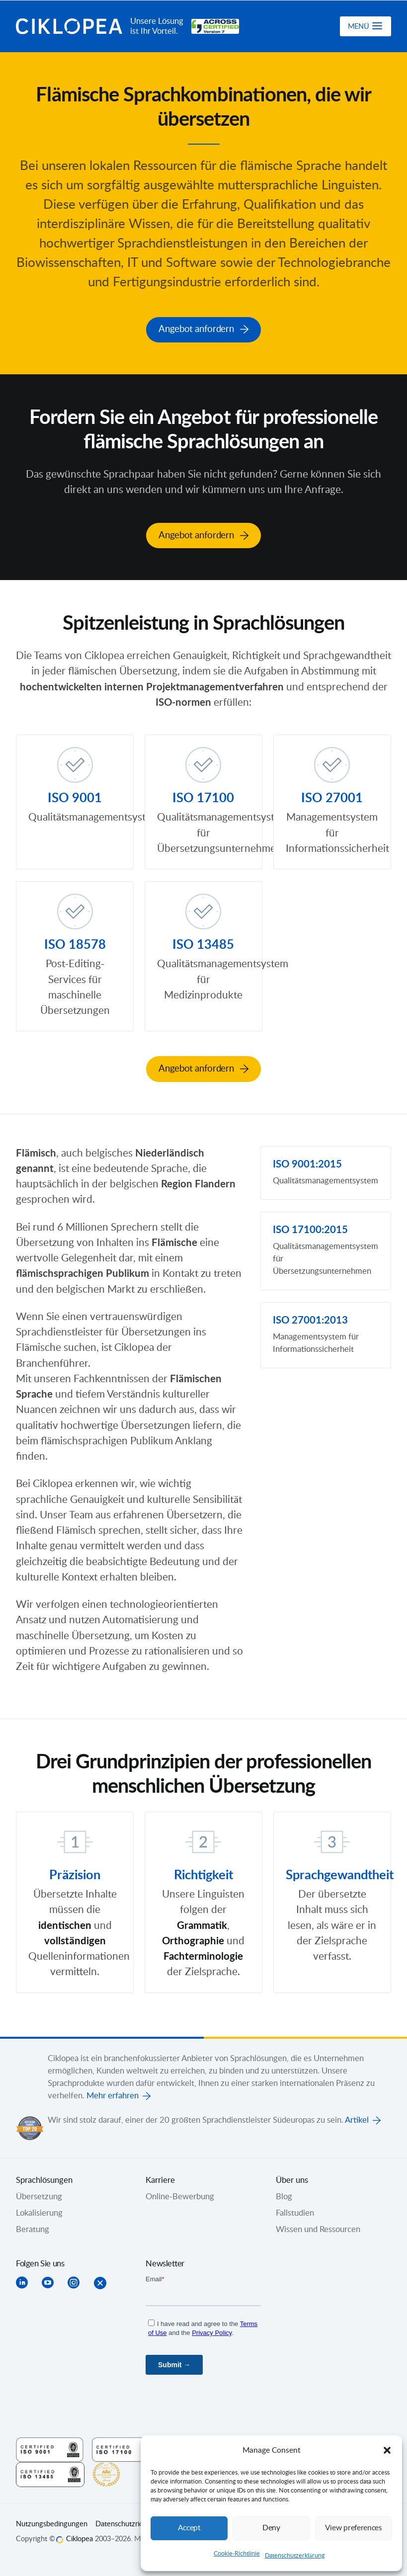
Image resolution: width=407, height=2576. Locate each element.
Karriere (160, 2179)
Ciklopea (69, 26)
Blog (284, 2196)
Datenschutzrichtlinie (128, 2523)
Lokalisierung (39, 2212)
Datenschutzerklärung (295, 2556)
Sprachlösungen (44, 2179)
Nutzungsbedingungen (51, 2523)
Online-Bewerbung (180, 2196)
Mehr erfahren (112, 2095)
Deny (271, 2528)
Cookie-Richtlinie (237, 2554)
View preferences (353, 2528)
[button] (387, 2450)
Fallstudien (295, 2212)
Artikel (357, 2119)
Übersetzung (39, 2196)
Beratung (32, 2229)
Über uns (292, 2179)
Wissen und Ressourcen (318, 2229)
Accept (189, 2528)
